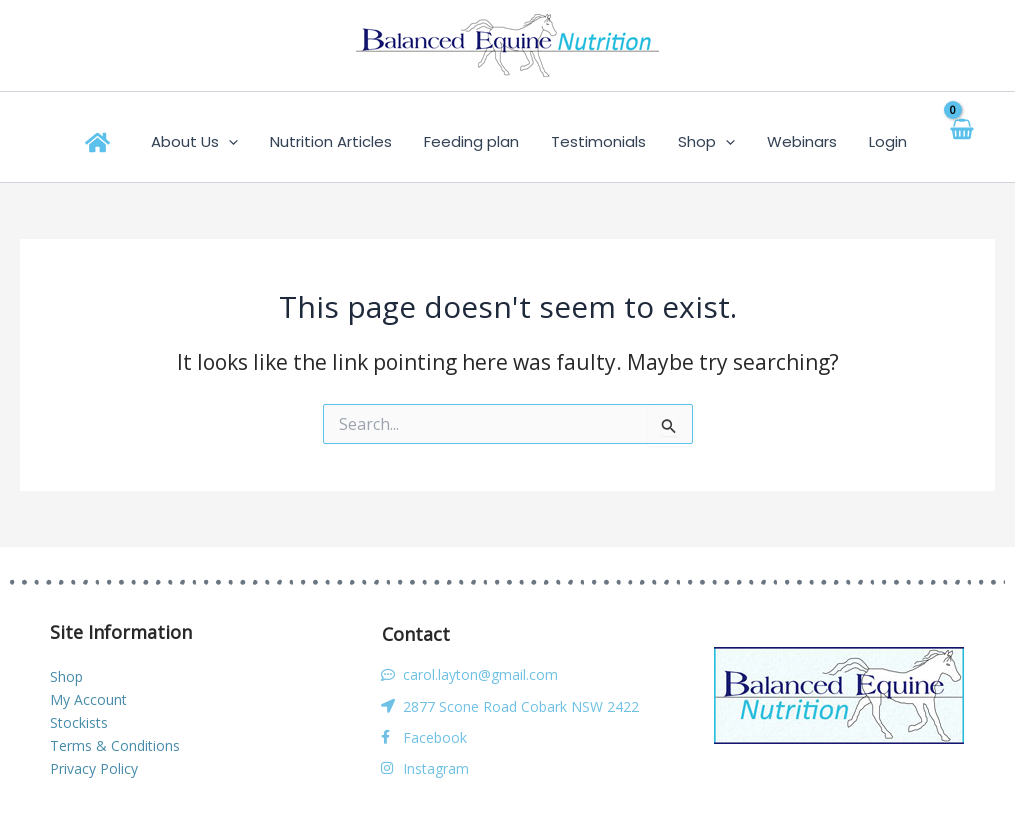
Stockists (79, 722)
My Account (88, 699)
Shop (66, 676)
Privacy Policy (94, 768)
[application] (262, 142)
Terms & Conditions (115, 745)
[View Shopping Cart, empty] (944, 141)
